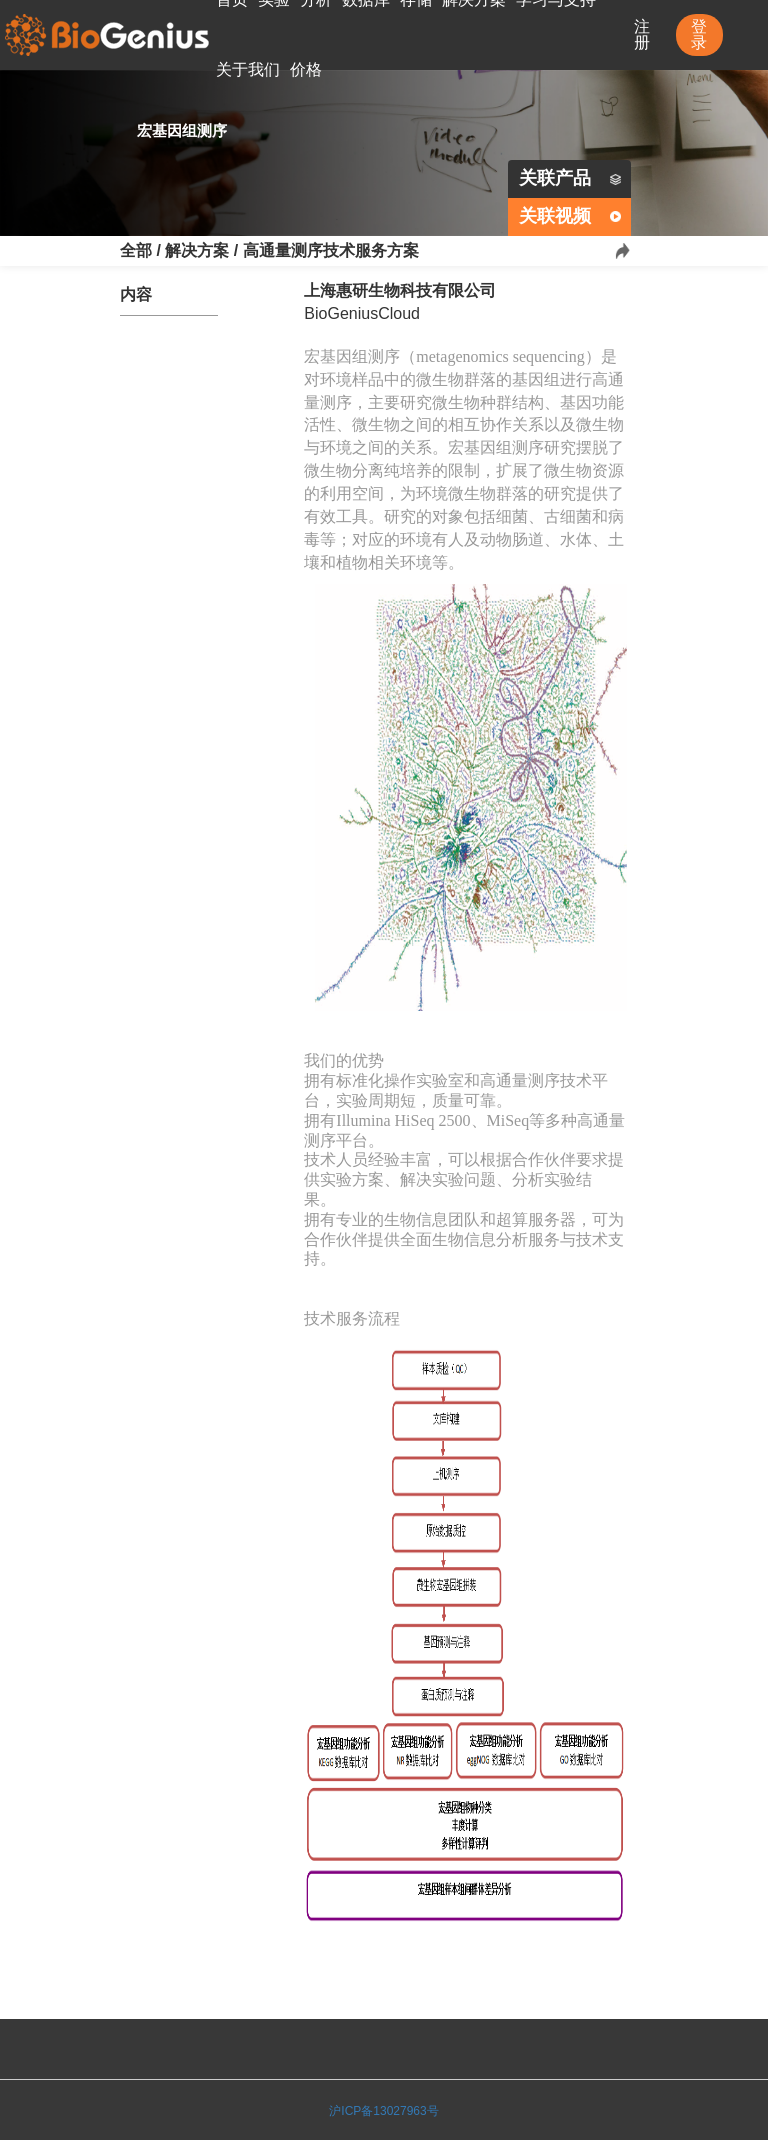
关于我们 (248, 69)
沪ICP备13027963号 (383, 2111)
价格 (306, 69)
